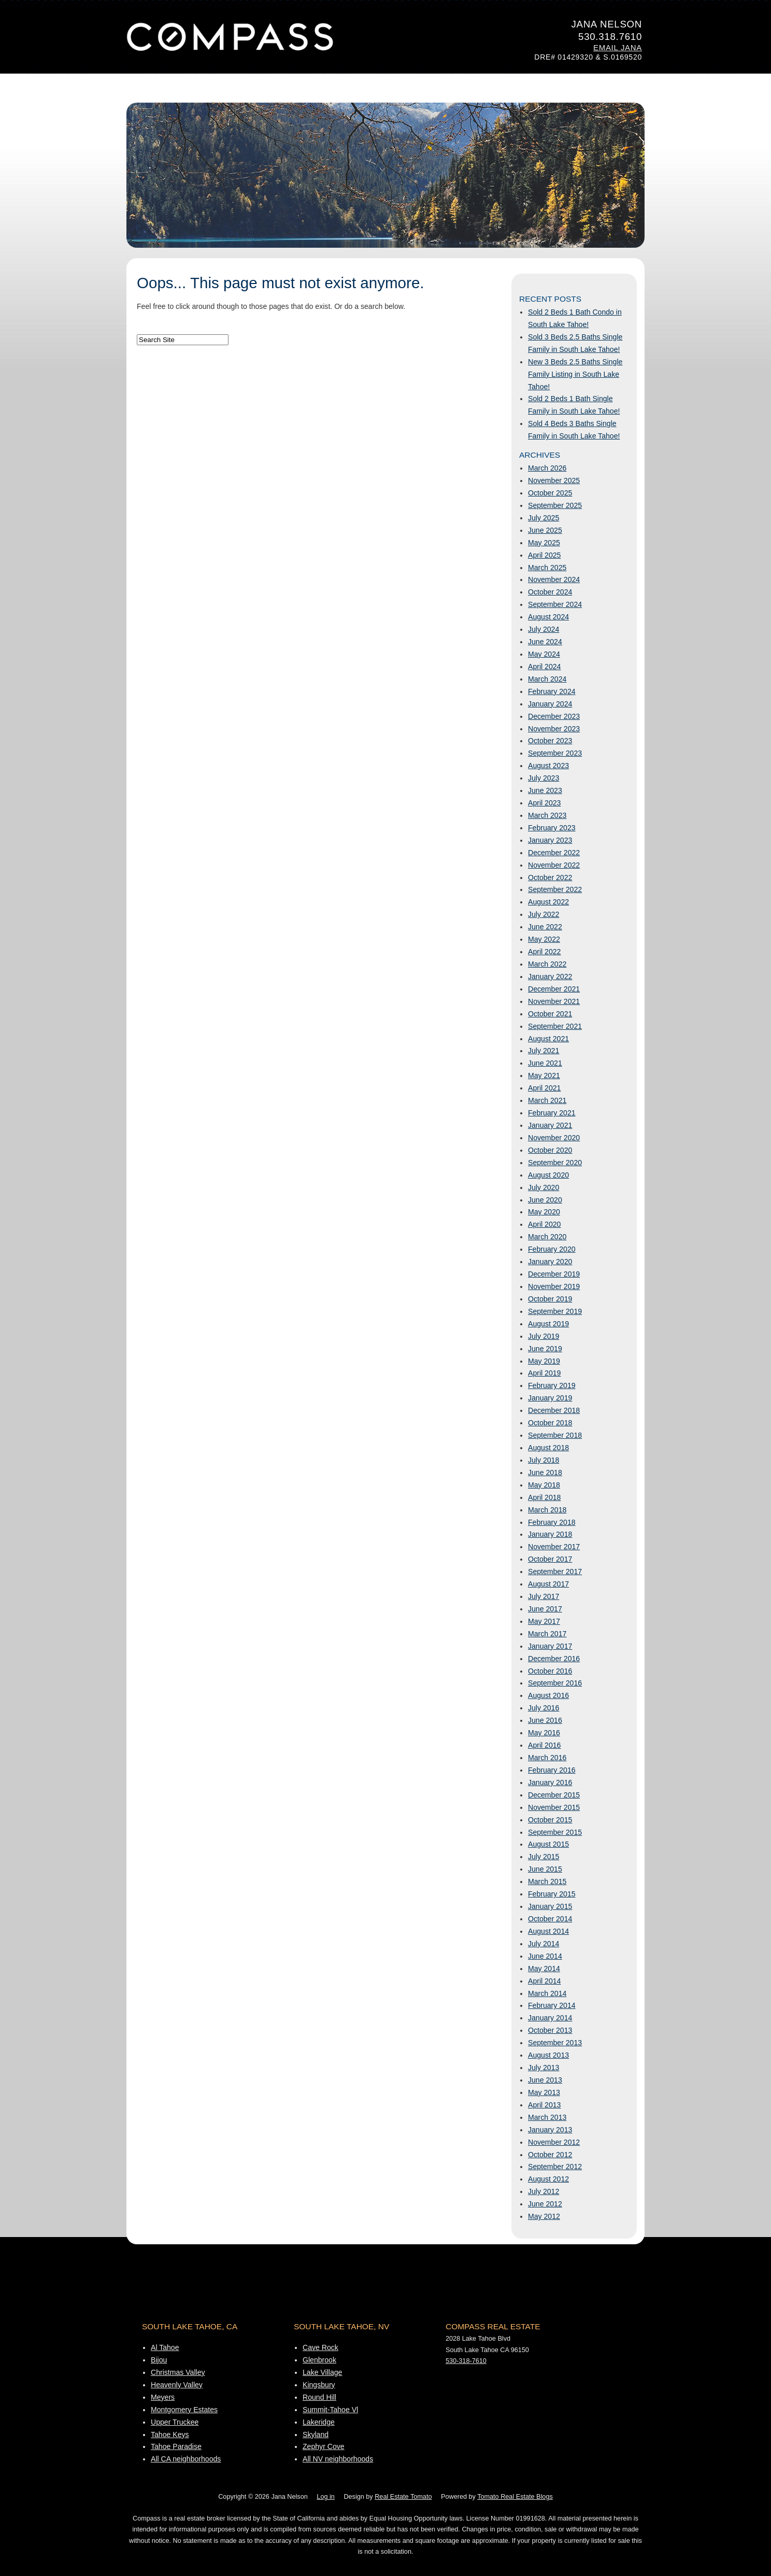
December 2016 (554, 1658)
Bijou (159, 2360)
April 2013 (544, 2105)
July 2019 (543, 1336)
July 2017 (543, 1596)
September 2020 (555, 1162)
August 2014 (548, 1931)
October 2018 (550, 1423)
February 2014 (552, 2005)
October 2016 (550, 1671)
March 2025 (547, 567)
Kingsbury (319, 2385)
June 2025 (545, 530)
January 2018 (550, 1534)
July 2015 (543, 1856)
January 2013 (550, 2130)
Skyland (316, 2434)
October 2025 (550, 493)
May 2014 (544, 1968)
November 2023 (554, 729)
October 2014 (550, 1919)
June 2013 (545, 2080)
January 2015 (550, 1906)
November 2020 (554, 1138)
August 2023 (548, 765)
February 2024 (552, 691)
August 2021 (548, 1039)
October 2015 (550, 1820)
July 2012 (543, 2191)
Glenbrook (319, 2360)
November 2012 (554, 2142)
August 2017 (548, 1584)
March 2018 (547, 1510)
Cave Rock (320, 2347)
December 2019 (554, 1274)
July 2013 (543, 2067)
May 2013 (544, 2092)
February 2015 (552, 1894)
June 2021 (545, 1063)
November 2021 (554, 1001)
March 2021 (547, 1100)
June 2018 (545, 1472)
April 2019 (544, 1373)
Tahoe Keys (170, 2434)
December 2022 (554, 852)
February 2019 (552, 1385)
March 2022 (547, 964)
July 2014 (543, 1944)
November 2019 (554, 1286)
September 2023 (555, 753)
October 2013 (550, 2030)
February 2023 (552, 828)
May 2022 (544, 939)
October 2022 (550, 877)
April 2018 (544, 1497)
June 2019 (545, 1348)
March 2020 (547, 1237)
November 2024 (554, 579)
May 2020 (544, 1212)
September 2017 (555, 1571)
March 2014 (547, 1993)
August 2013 (548, 2055)
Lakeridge (319, 2422)
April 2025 (544, 555)
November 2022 (554, 865)
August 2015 (548, 1844)
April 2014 (544, 1981)
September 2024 (555, 604)
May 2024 (544, 654)
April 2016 (544, 1745)
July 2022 (543, 914)
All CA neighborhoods (186, 2459)
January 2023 (550, 840)
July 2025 (543, 518)
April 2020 (544, 1224)
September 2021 (555, 1026)
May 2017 (544, 1621)
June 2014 (545, 1956)
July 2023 (543, 778)
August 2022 (548, 902)
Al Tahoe (165, 2347)
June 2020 (545, 1200)
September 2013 (555, 2043)
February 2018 (552, 1522)
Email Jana (617, 48)
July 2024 (543, 629)
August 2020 (548, 1175)
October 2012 (550, 2154)
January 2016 (550, 1782)
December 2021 (554, 989)
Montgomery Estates (184, 2409)
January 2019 (550, 1398)
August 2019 (548, 1324)
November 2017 (554, 1546)
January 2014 (550, 2018)
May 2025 (544, 543)
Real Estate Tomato (403, 2496)
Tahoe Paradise (176, 2446)
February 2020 (552, 1249)
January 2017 (550, 1646)
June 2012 (545, 2204)
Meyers (163, 2397)
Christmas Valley (178, 2372)
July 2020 (543, 1187)
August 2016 (548, 1695)
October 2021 (550, 1014)
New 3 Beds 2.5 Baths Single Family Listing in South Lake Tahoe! (575, 374)
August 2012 (548, 2179)
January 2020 (550, 1261)
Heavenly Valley (177, 2385)
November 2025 (554, 480)
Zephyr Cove (324, 2446)
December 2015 (554, 1795)
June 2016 (545, 1720)
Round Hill (319, 2397)
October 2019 (550, 1299)
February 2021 (552, 1113)
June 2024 (545, 642)
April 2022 (544, 951)
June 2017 (545, 1609)
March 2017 (547, 1634)
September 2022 (555, 889)
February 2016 (552, 1770)
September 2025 (555, 505)
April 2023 (544, 803)
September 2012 (555, 2166)
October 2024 (550, 592)
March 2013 (547, 2117)
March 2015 (547, 1881)
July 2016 (543, 1708)
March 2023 (547, 815)
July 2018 (543, 1460)
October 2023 (550, 741)
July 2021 (543, 1050)
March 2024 (547, 679)
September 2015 (555, 1832)
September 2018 (555, 1435)
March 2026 (547, 468)
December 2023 (554, 716)
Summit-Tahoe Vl (330, 2409)
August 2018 (548, 1447)
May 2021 (544, 1075)
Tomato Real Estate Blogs (515, 2496)
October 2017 (550, 1559)
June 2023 (545, 790)
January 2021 (550, 1125)
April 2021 (544, 1088)
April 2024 (544, 666)
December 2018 (554, 1410)
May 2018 (544, 1485)
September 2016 (555, 1683)
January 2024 (550, 704)
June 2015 (545, 1869)
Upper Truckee (174, 2422)
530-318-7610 (466, 2361)
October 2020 (550, 1150)
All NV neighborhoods (338, 2459)
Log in (325, 2496)
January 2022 (550, 976)
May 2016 (544, 1733)
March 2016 (547, 1757)
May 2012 (544, 2216)
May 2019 (544, 1361)
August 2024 (548, 617)
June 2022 (545, 927)
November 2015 (554, 1807)
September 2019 (555, 1311)
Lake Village (322, 2372)
